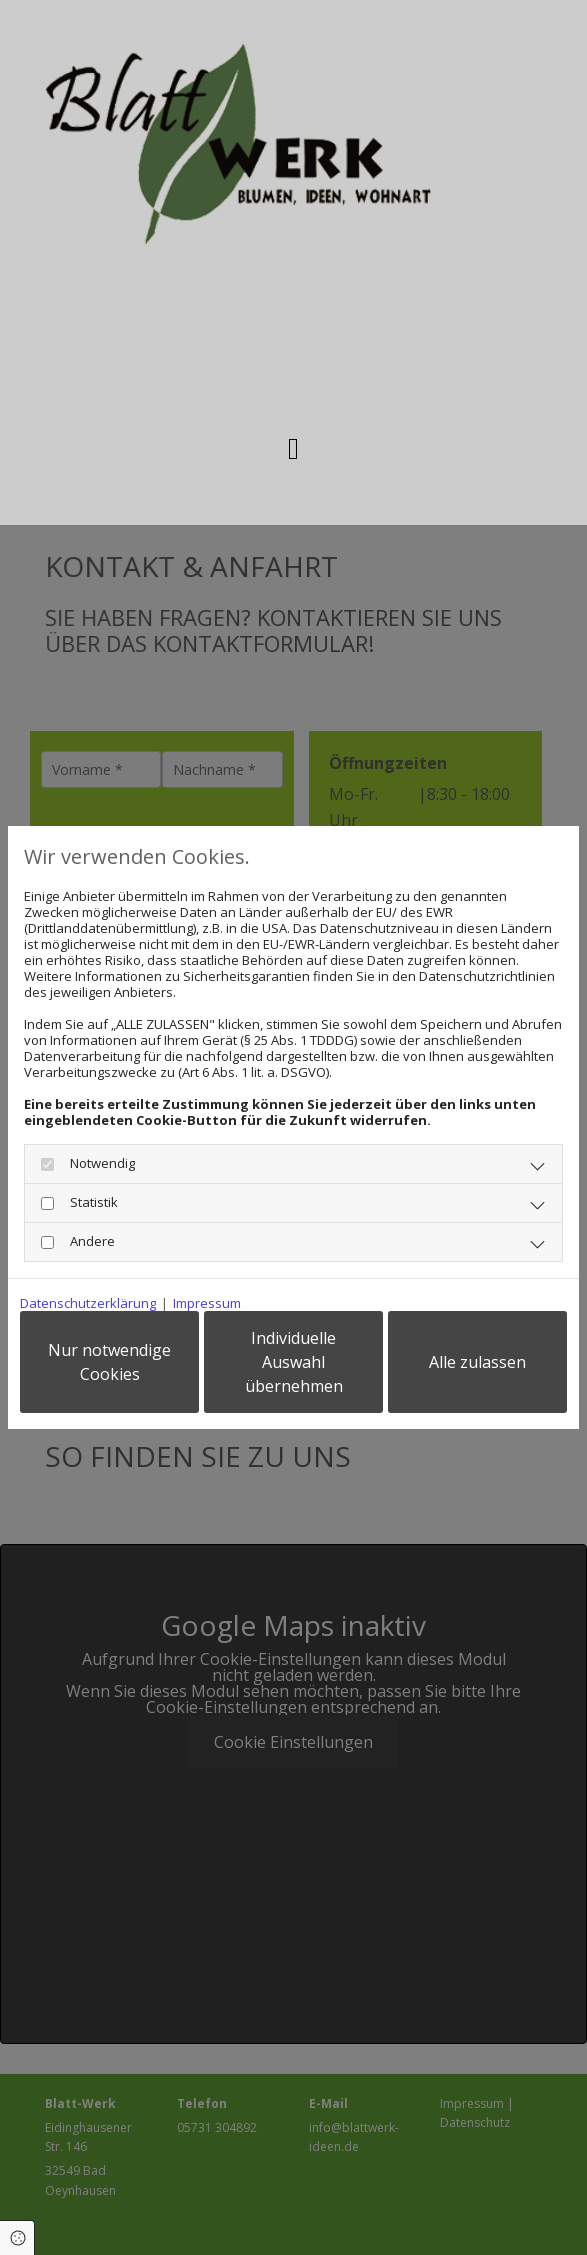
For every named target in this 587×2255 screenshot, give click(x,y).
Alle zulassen (477, 1362)
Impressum (207, 1303)
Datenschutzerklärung (88, 1303)
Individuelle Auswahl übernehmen (294, 1362)
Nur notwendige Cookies (109, 1362)
